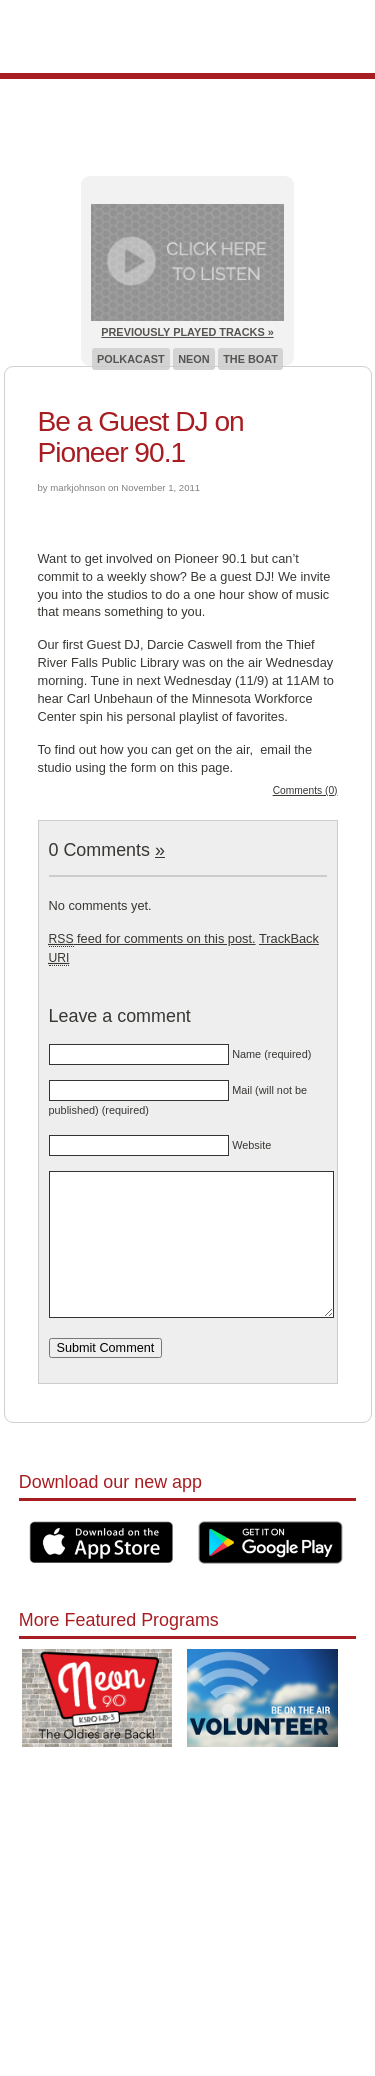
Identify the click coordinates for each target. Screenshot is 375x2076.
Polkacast (131, 359)
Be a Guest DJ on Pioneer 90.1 (141, 437)
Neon (193, 359)
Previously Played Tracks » (187, 332)
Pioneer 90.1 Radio (187, 36)
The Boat (250, 359)
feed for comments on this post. (152, 938)
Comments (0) (305, 790)
